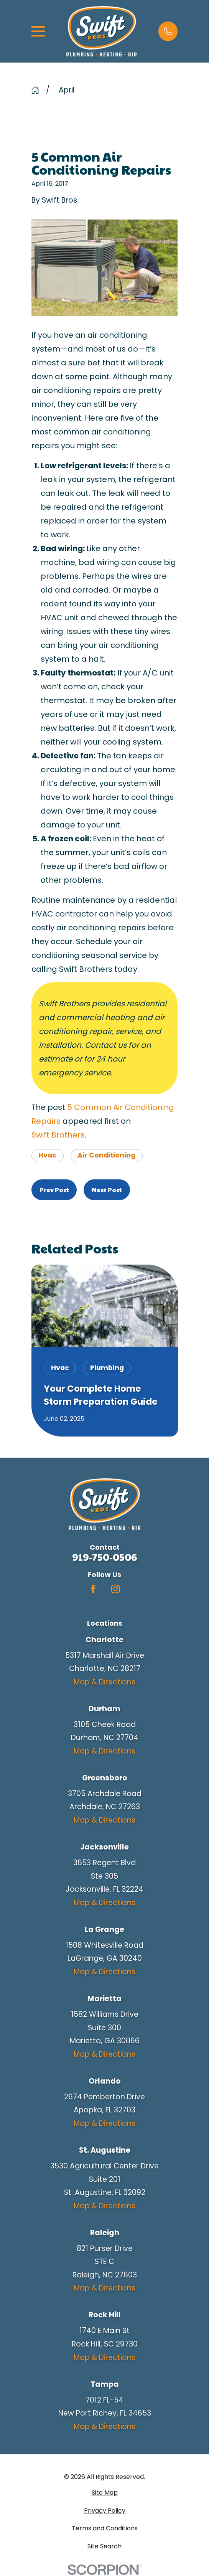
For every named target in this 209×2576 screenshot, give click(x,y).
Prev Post (54, 1189)
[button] (168, 31)
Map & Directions (104, 1682)
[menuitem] (104, 2492)
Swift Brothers (58, 1134)
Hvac (47, 1155)
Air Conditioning (106, 1155)
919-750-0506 (104, 1557)
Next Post (107, 1189)
